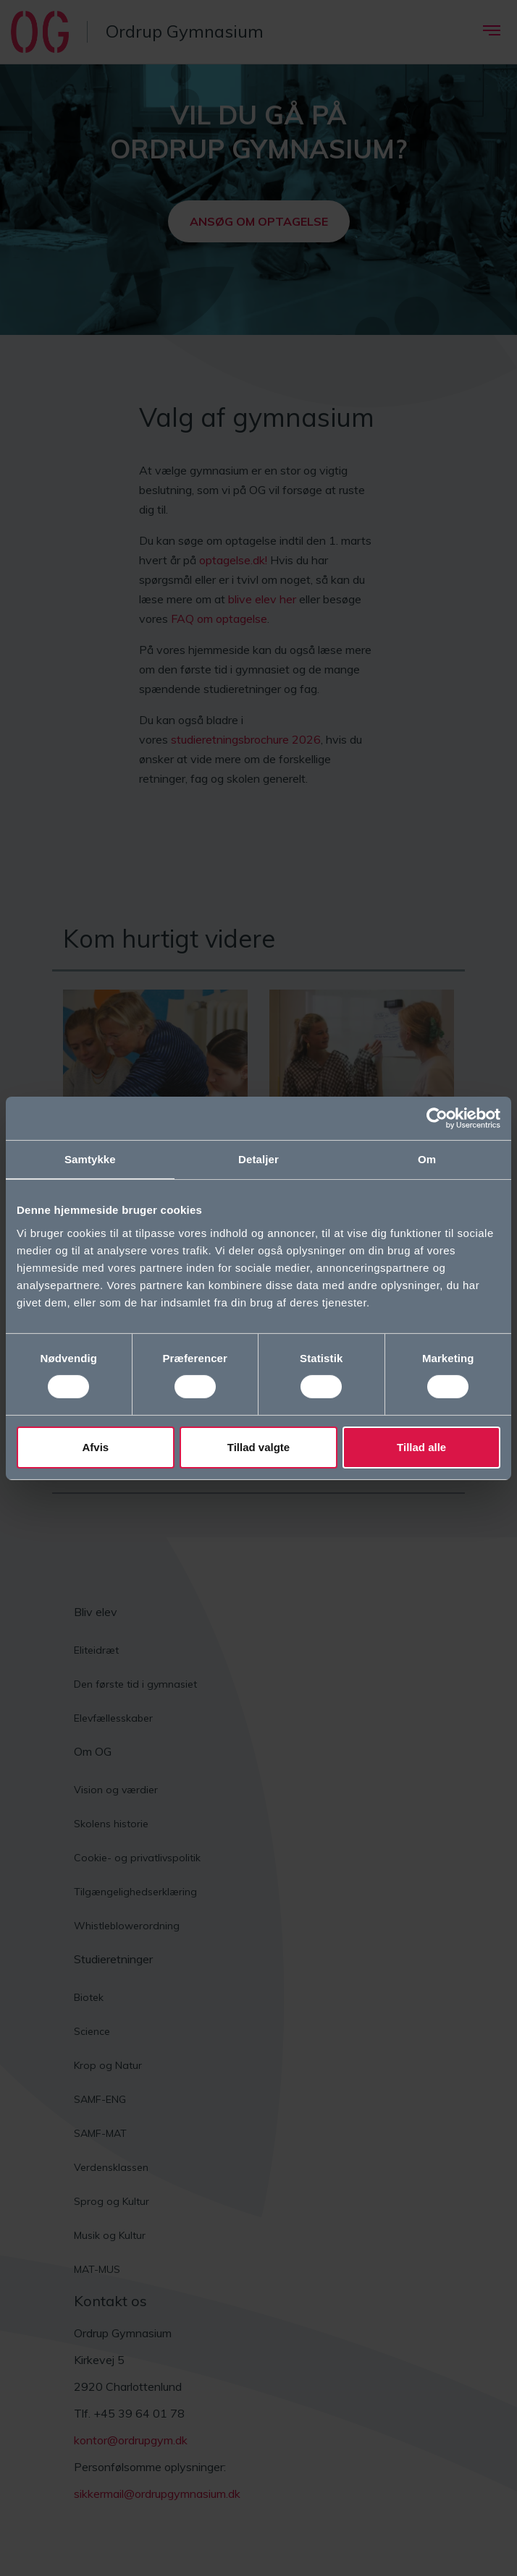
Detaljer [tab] (258, 1158)
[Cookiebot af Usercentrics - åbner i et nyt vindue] (437, 1117)
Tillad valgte (258, 1447)
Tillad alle (421, 1447)
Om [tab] (427, 1158)
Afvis (95, 1447)
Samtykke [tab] (90, 1158)
